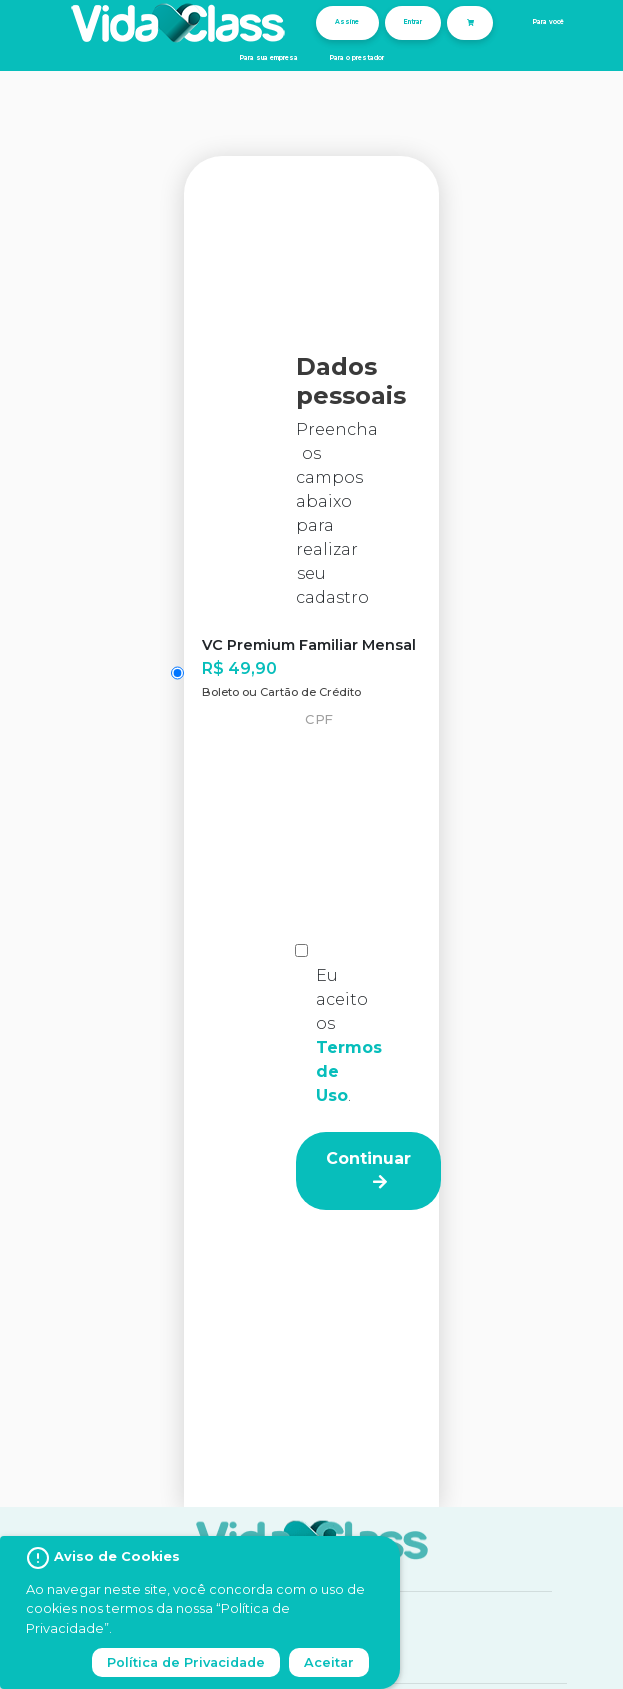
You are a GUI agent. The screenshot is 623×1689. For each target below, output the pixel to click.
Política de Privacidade (186, 1662)
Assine (347, 22)
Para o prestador (357, 58)
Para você (548, 22)
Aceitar (329, 1662)
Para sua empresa (269, 58)
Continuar (368, 1169)
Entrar (413, 22)
